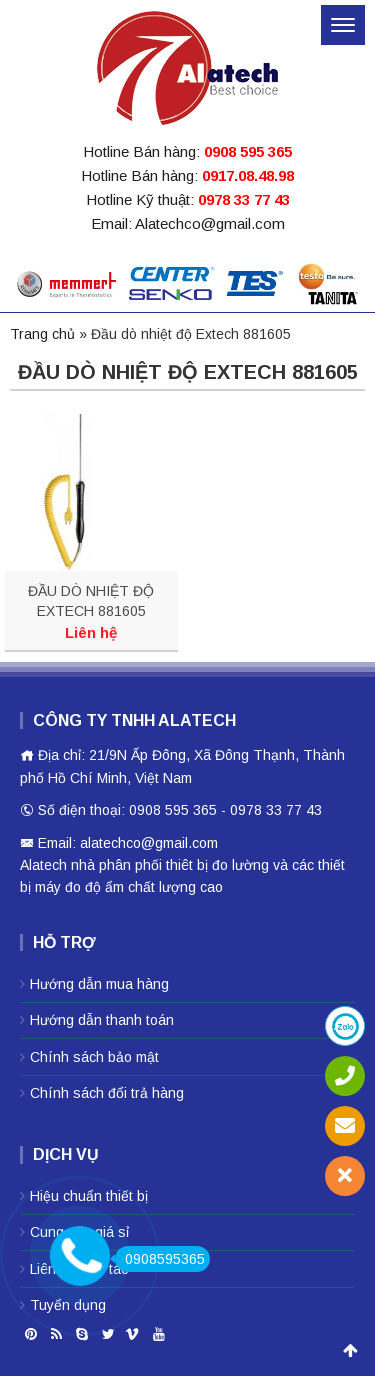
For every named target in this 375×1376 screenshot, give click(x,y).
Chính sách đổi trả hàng (107, 1093)
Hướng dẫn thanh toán (102, 1020)
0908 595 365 (248, 151)
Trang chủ (42, 334)
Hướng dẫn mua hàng (99, 984)
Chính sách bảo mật (94, 1057)
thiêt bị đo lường (217, 865)
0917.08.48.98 (248, 175)
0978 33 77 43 (244, 199)
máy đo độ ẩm (79, 887)
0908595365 (160, 1259)
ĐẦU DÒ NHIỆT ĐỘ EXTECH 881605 (91, 601)
